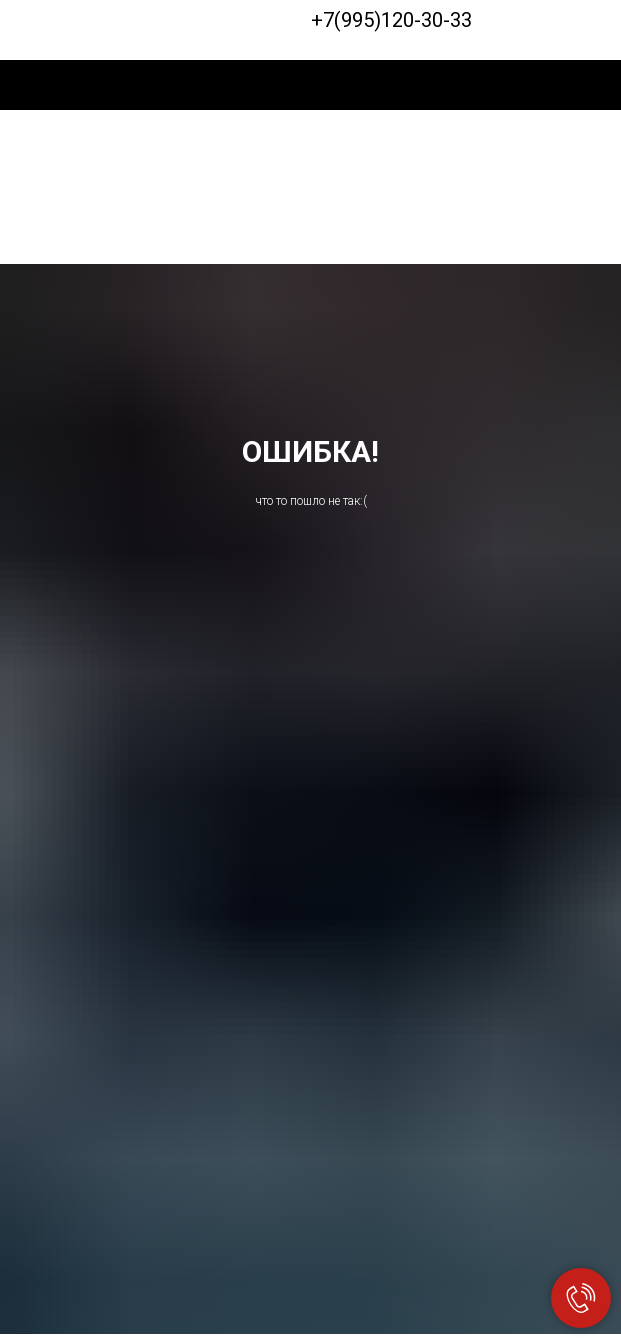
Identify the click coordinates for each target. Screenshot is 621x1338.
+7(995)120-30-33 (391, 20)
